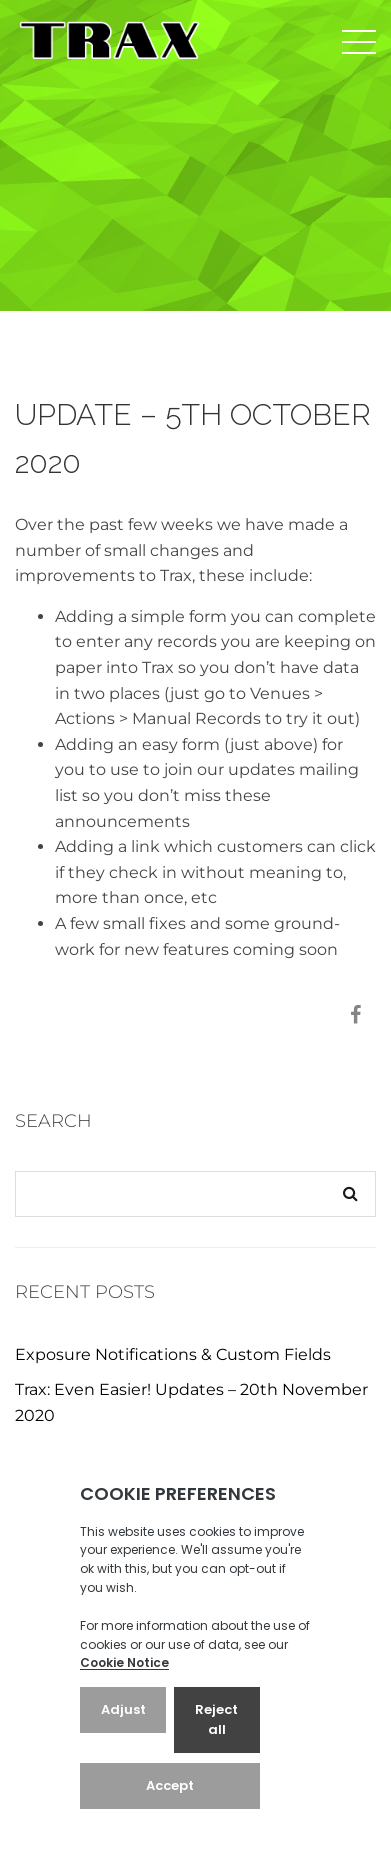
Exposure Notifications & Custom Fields (173, 1354)
